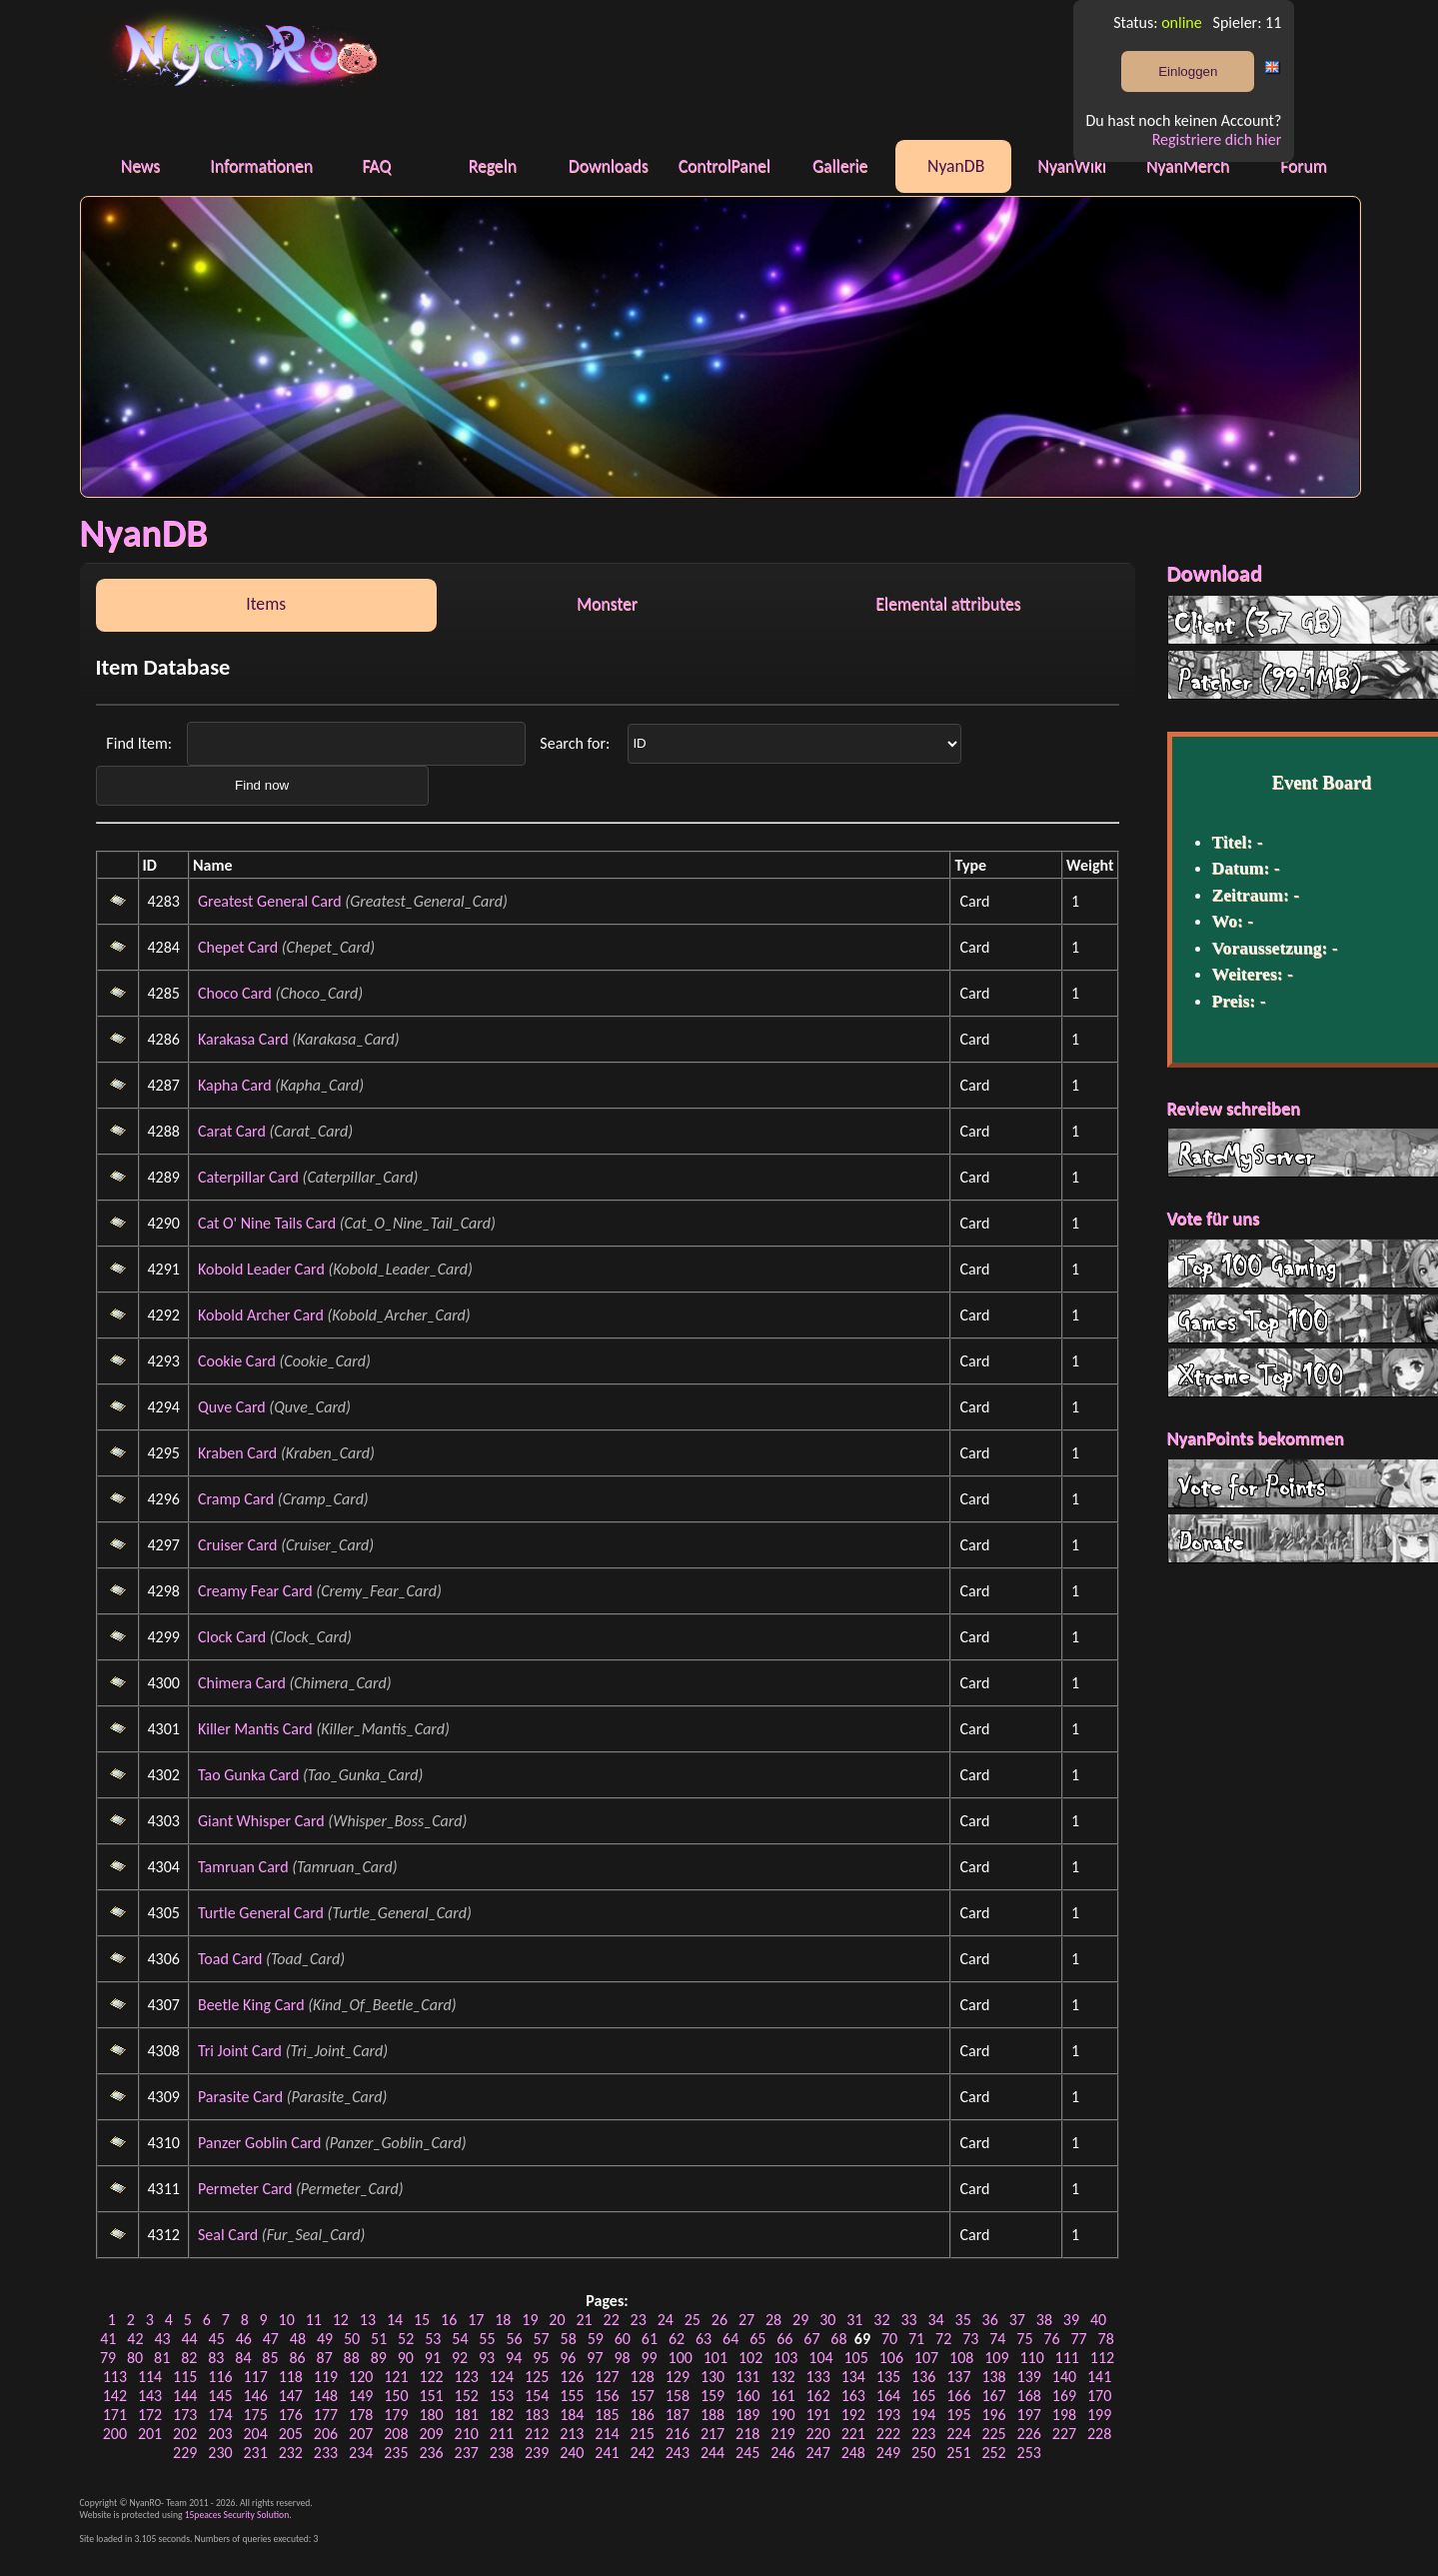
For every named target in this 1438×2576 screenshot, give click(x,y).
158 (678, 2395)
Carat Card (232, 1131)
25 (693, 2319)
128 (643, 2376)
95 (541, 2357)
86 (297, 2357)
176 (291, 2414)
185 (607, 2414)
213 (572, 2433)
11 (314, 2319)
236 (431, 2452)
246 (782, 2452)
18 (503, 2319)
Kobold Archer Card (261, 1314)
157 (643, 2395)
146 (255, 2395)
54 (460, 2338)
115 (185, 2376)
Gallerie (839, 166)
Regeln (493, 166)
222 (888, 2433)
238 (502, 2452)
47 (271, 2338)
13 (368, 2319)
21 (584, 2319)
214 (607, 2433)
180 (431, 2414)
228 (1099, 2433)
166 (958, 2395)
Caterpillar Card (248, 1177)
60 (623, 2338)
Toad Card (230, 1958)
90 (406, 2357)
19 (530, 2319)
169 (1064, 2395)
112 (1102, 2357)
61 (650, 2338)
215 (643, 2433)
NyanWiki (1071, 166)
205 (291, 2433)
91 (433, 2357)
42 (135, 2338)
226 (1029, 2433)
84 (243, 2357)
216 (678, 2433)
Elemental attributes (947, 604)
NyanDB (955, 166)
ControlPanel (724, 166)
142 (115, 2395)
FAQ (376, 166)
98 (622, 2357)
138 (993, 2376)
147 (291, 2395)
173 (185, 2414)
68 (838, 2338)
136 (923, 2376)
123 (467, 2376)
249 (888, 2452)
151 (431, 2395)
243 (678, 2452)
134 (853, 2376)
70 (889, 2338)
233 (326, 2452)
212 (537, 2433)
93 (487, 2357)
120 (361, 2376)
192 (853, 2414)
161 (782, 2395)
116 (220, 2376)
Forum (1303, 166)
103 (785, 2357)
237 (467, 2452)
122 (431, 2376)
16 (449, 2319)
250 (923, 2452)
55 (487, 2338)
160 (747, 2395)
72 (943, 2338)
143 (150, 2395)
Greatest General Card (270, 901)
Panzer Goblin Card (259, 2142)
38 (1044, 2319)
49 (325, 2338)
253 (1029, 2452)
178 (361, 2414)
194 (923, 2414)
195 (958, 2414)
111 (1067, 2357)
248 (853, 2452)
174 (220, 2414)
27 (746, 2319)
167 (993, 2395)
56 (514, 2338)
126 (572, 2376)
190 (782, 2414)
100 (681, 2357)
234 (361, 2452)
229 (185, 2452)
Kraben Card (237, 1452)
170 (1099, 2395)
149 (361, 2395)
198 (1064, 2414)
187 (678, 2414)
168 (1029, 2395)
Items (266, 604)
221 (853, 2433)
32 (881, 2319)
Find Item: (141, 742)
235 (396, 2452)
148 (326, 2395)
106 (891, 2357)
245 (747, 2452)
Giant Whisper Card (261, 1820)
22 (612, 2319)
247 (817, 2452)
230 (220, 2452)
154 (537, 2395)
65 (757, 2338)
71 (916, 2338)
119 (326, 2376)
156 (607, 2395)
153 (502, 2395)
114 (150, 2376)
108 (961, 2357)
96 (568, 2357)
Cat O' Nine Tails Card (267, 1223)
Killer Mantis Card (255, 1728)
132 (782, 2376)
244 (712, 2452)
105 (855, 2357)
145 (220, 2395)
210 (467, 2433)
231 (255, 2452)
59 (596, 2338)
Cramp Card (236, 1498)
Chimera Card (242, 1682)
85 (270, 2357)
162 (817, 2395)
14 (395, 2319)
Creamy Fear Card (255, 1590)
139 (1029, 2376)
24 (666, 2319)
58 (569, 2338)
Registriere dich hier (1217, 139)
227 (1064, 2433)
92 (460, 2357)
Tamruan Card (243, 1866)
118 (291, 2376)
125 (537, 2376)
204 (255, 2433)
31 (854, 2319)
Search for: (576, 742)
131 (747, 2376)
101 (715, 2357)
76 (1051, 2338)
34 (935, 2319)
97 (595, 2357)
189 (747, 2414)
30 (827, 2319)
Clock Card (232, 1636)
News (140, 166)
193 (888, 2414)
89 (379, 2357)
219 (782, 2433)
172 (150, 2414)
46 (244, 2338)
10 (287, 2319)
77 (1078, 2338)
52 (406, 2338)
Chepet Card (238, 947)
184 (572, 2414)
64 (730, 2338)
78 (1106, 2338)
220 (817, 2433)
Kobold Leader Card (261, 1269)
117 (255, 2376)
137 (958, 2376)
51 (379, 2338)
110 (1031, 2357)
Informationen (261, 166)
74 (997, 2338)
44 (189, 2338)
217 (712, 2433)
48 (298, 2338)
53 (433, 2338)
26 (719, 2319)
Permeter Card (245, 2188)
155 (572, 2395)
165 (923, 2395)
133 (817, 2376)
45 (217, 2338)
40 (1098, 2319)
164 (888, 2395)
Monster (607, 604)
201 (150, 2433)
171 (115, 2414)
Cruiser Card (238, 1544)
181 (467, 2414)
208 (396, 2433)
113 (115, 2376)
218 (747, 2433)
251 (958, 2452)
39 (1071, 2319)
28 (773, 2319)
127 (607, 2376)
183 (537, 2414)
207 (361, 2433)
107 (926, 2357)
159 (712, 2395)
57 (542, 2338)
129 (678, 2376)
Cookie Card (237, 1360)
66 (784, 2338)
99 (649, 2357)
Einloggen (1187, 71)
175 (255, 2414)
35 (963, 2319)
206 (326, 2433)
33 (908, 2319)
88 (352, 2357)
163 (853, 2395)
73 (970, 2338)
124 (502, 2376)
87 (325, 2357)
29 (800, 2319)
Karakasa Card (243, 1039)
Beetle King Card (251, 2004)
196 (993, 2414)
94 (514, 2357)
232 (291, 2452)
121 (396, 2376)
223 (923, 2433)
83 (216, 2357)
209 (431, 2433)
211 (502, 2433)
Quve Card (232, 1406)
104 (820, 2357)
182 (502, 2414)
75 (1024, 2338)
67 (811, 2338)
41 (108, 2338)
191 (817, 2414)
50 (352, 2338)
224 (958, 2433)
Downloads (609, 166)
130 (712, 2376)
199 (1099, 2414)
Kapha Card (235, 1085)
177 (326, 2414)
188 (712, 2414)
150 (396, 2395)
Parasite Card (240, 2096)
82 (189, 2357)
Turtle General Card (261, 1912)
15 (422, 2319)
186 (643, 2414)
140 (1064, 2376)
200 (115, 2433)
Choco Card (235, 993)
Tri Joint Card (240, 2050)
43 (162, 2338)
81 (162, 2357)
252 (993, 2452)
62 (677, 2338)
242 (643, 2452)
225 (993, 2433)
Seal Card (228, 2234)
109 (996, 2357)
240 (572, 2452)
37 (1017, 2319)
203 (220, 2433)
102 (750, 2357)
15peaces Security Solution (237, 2515)
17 (476, 2319)
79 (108, 2357)
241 (607, 2452)
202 (185, 2433)
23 (639, 2319)
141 (1099, 2376)
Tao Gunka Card (248, 1774)
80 (135, 2357)
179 (396, 2414)
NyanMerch (1187, 166)
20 (557, 2319)
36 (990, 2319)
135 (888, 2376)
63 (704, 2338)
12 (341, 2319)
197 (1029, 2414)
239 (537, 2452)
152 (467, 2395)
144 (185, 2395)
